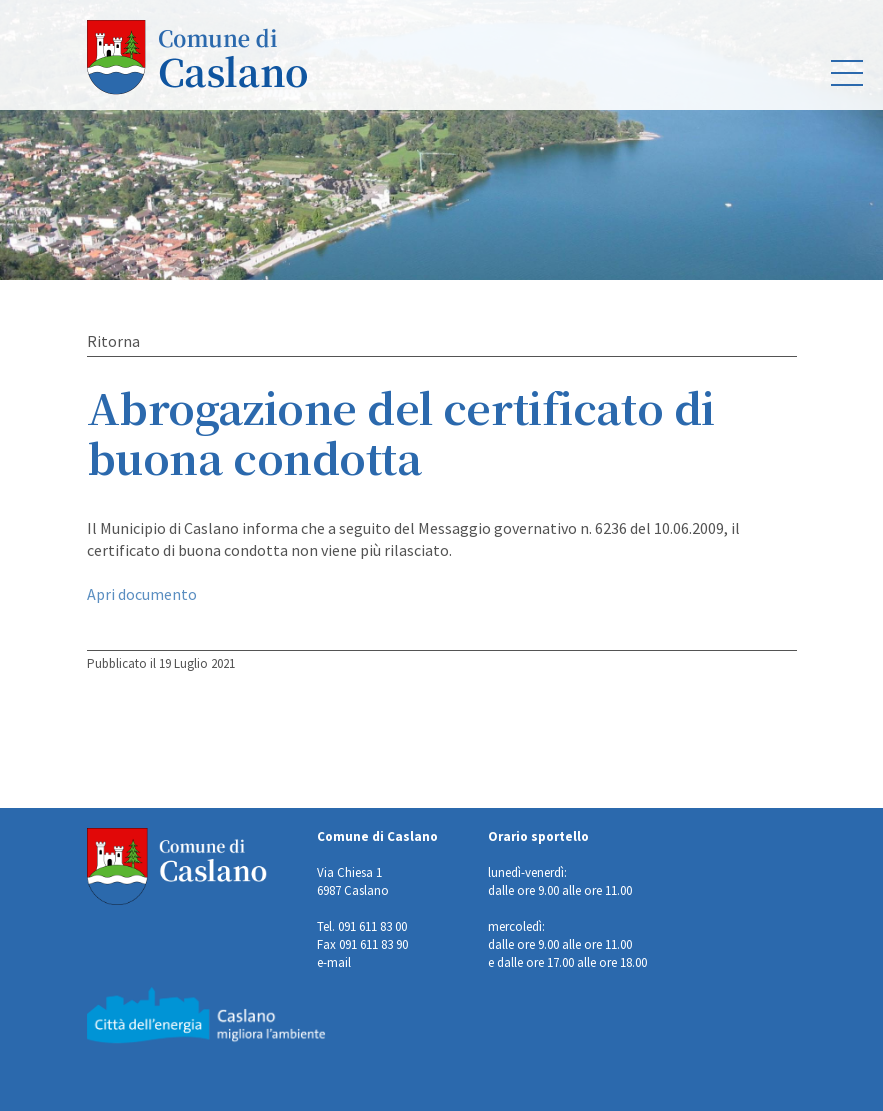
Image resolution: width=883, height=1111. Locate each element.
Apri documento (142, 594)
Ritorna (113, 341)
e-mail (334, 962)
